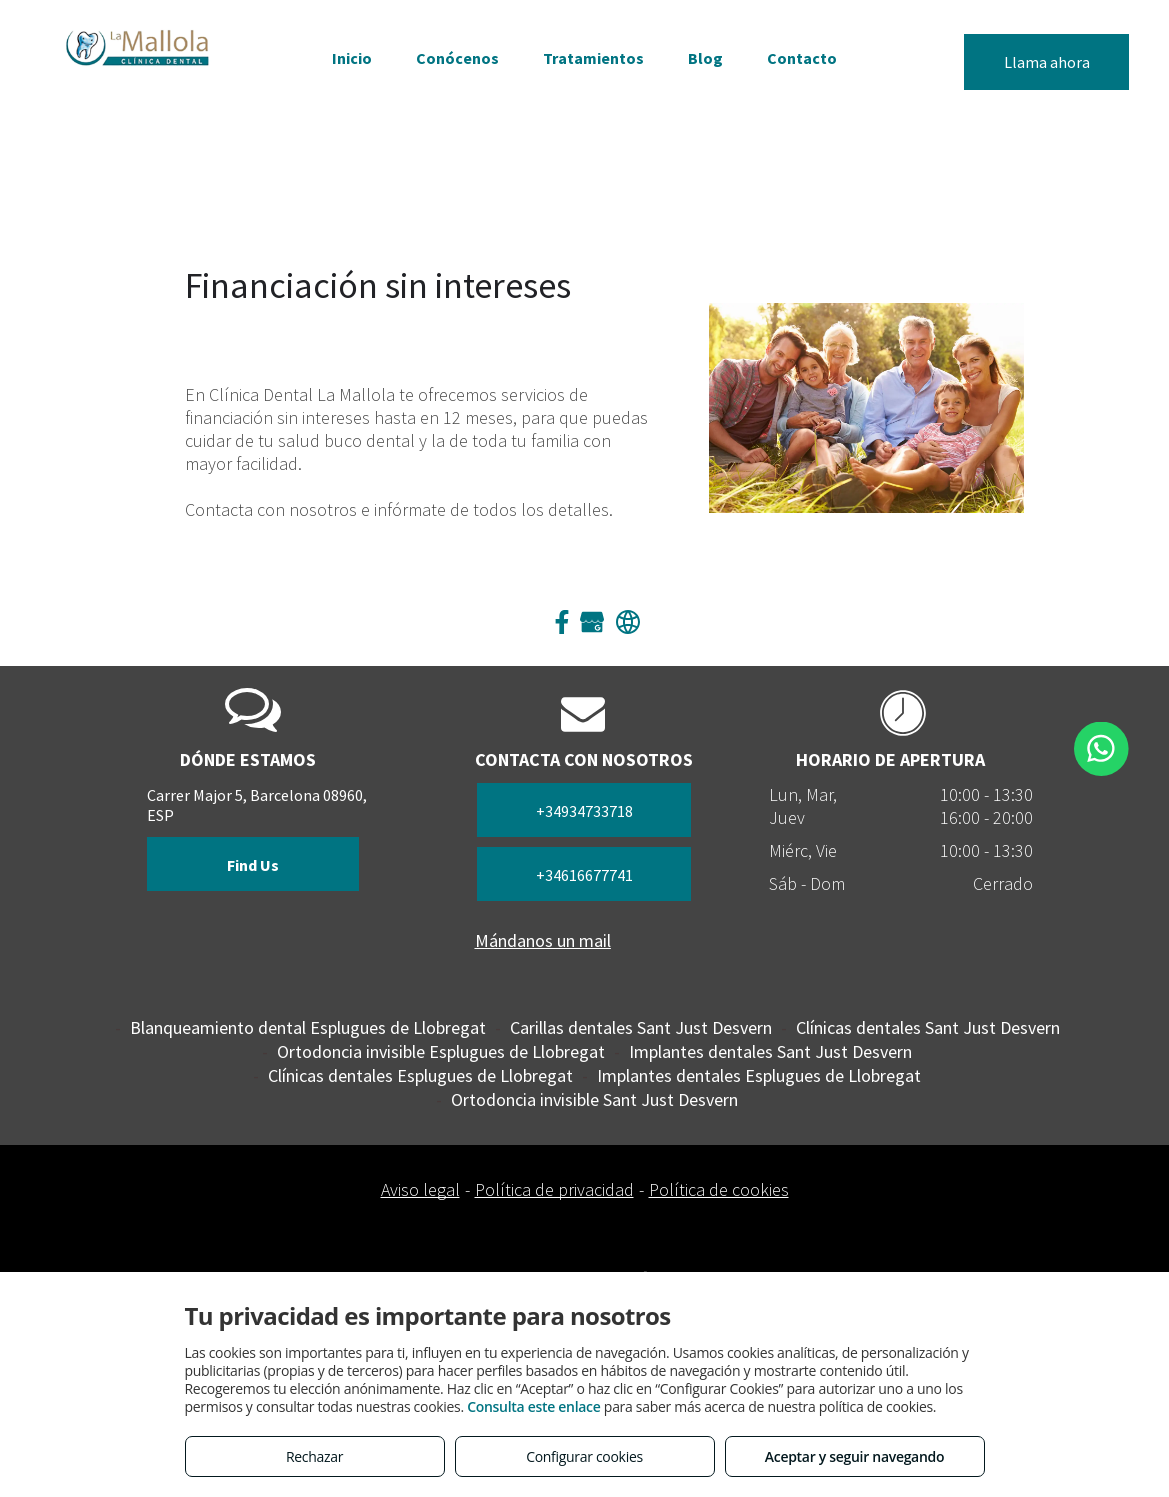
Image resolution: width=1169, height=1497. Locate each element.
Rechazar (314, 1456)
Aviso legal (420, 1189)
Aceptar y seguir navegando (854, 1456)
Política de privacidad (554, 1189)
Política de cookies (719, 1189)
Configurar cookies (584, 1456)
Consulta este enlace (533, 1406)
